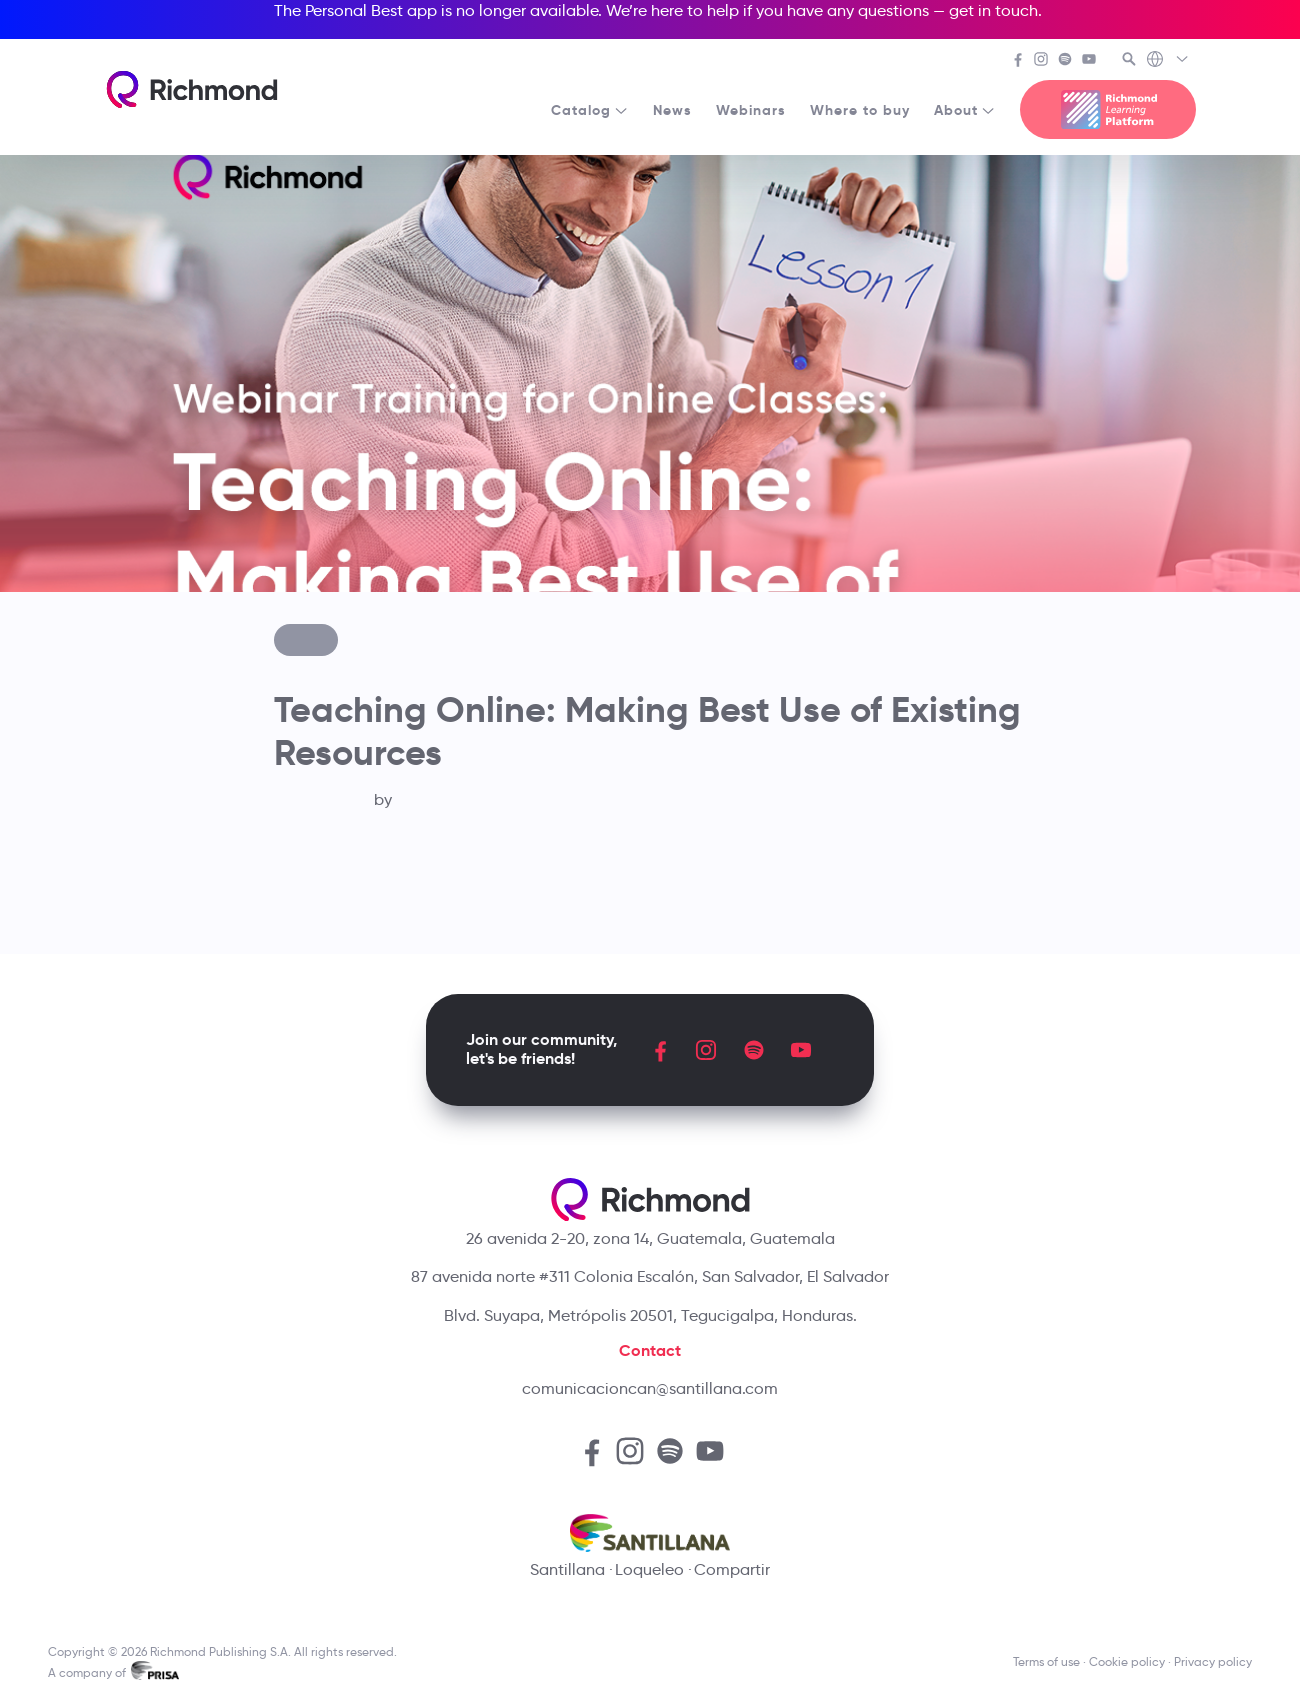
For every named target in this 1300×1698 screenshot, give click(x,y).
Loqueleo (649, 1569)
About (965, 110)
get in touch (993, 10)
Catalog (590, 110)
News (672, 110)
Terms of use (1046, 1661)
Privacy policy (1213, 1661)
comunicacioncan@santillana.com (650, 1388)
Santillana (567, 1569)
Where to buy (860, 110)
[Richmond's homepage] (192, 89)
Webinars (751, 110)
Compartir (732, 1569)
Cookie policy (1127, 1661)
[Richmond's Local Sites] (1168, 61)
